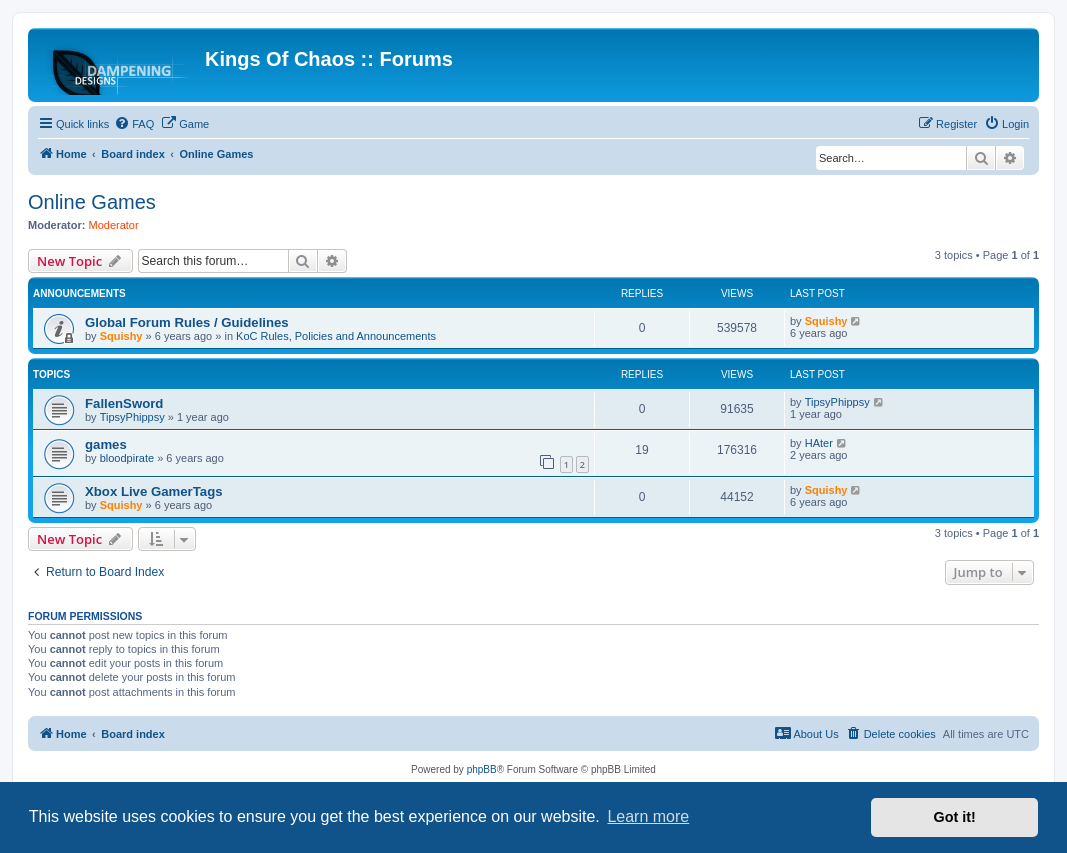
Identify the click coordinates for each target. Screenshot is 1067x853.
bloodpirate (127, 458)
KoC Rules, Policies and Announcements (336, 336)
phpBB (482, 769)
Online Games (92, 202)
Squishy (121, 336)
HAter (819, 443)
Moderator (114, 225)
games (106, 444)
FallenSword (124, 403)
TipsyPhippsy (132, 417)
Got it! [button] (955, 817)
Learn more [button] (648, 816)
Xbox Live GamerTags (154, 491)
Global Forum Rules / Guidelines (187, 322)
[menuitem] (134, 124)
